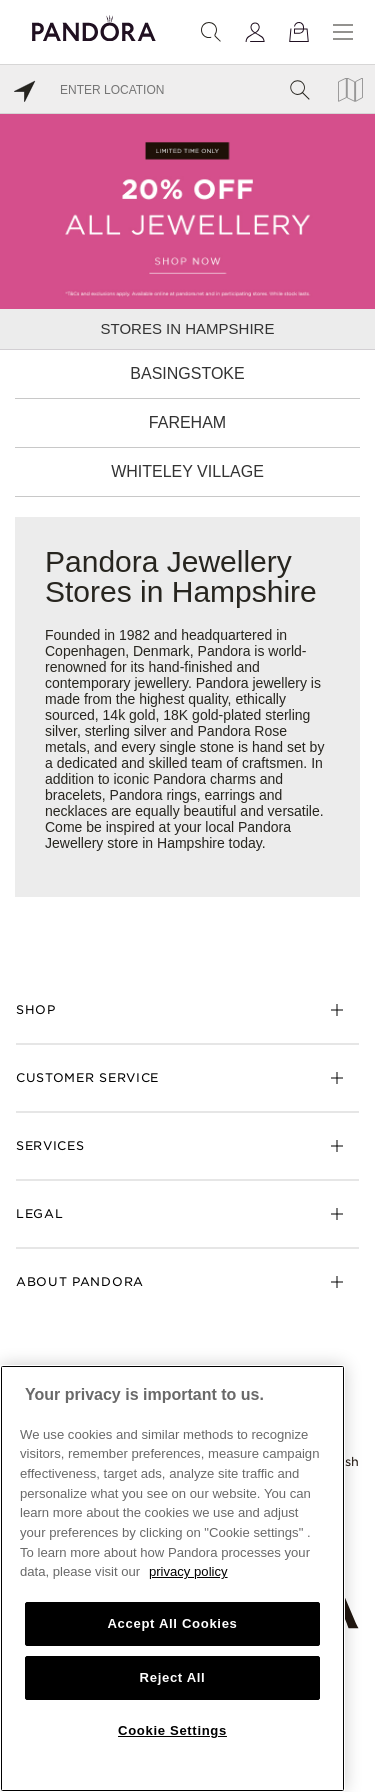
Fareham (187, 422)
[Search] (211, 32)
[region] (172, 1578)
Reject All (173, 1677)
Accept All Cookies (172, 1623)
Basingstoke (187, 373)
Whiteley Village (187, 471)
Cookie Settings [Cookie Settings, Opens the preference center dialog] (172, 1730)
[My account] (255, 32)
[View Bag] (299, 32)
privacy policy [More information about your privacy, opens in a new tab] (188, 1571)
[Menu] (343, 32)
